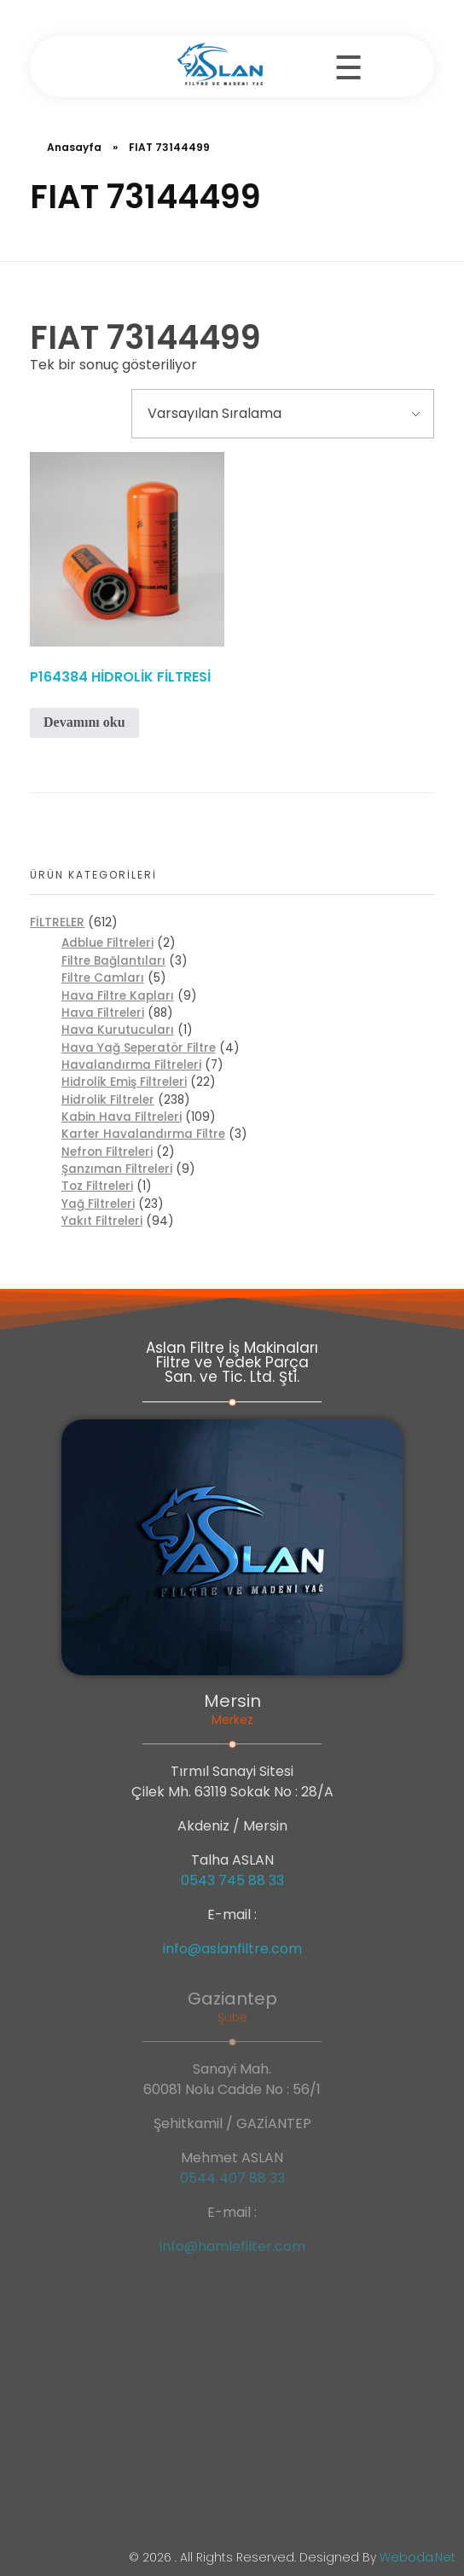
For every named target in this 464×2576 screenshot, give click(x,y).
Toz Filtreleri (97, 1186)
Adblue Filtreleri (107, 943)
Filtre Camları (102, 978)
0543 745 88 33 (232, 1880)
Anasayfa (74, 147)
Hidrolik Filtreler (107, 1100)
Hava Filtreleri (102, 1013)
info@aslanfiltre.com (232, 1948)
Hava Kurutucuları (117, 1030)
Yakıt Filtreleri (101, 1221)
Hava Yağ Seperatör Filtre (138, 1048)
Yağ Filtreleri (98, 1204)
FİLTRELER (57, 922)
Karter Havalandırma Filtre (143, 1134)
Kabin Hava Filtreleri (121, 1117)
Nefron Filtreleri (107, 1152)
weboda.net (417, 2557)
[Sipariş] (282, 413)
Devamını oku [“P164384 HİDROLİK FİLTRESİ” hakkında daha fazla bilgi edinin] (84, 722)
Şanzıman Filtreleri (116, 1169)
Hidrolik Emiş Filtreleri (124, 1082)
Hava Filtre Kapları (117, 996)
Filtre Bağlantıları (113, 961)
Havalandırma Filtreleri (131, 1065)
